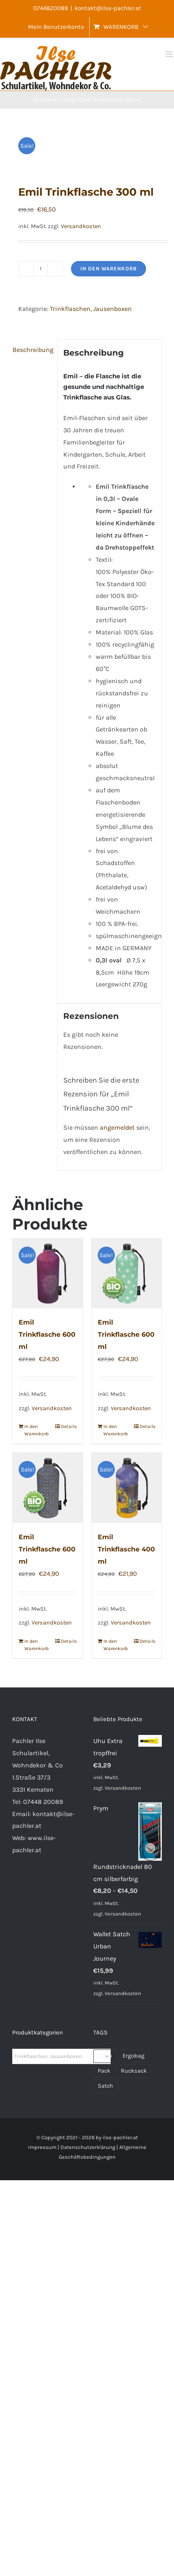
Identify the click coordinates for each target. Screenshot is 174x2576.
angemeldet (117, 1127)
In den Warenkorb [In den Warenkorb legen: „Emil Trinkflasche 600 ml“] (35, 1430)
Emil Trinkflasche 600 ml (47, 1334)
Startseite (45, 100)
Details (69, 1426)
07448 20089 (43, 1802)
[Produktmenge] (40, 268)
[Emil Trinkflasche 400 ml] (127, 1488)
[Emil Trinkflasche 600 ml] (48, 1273)
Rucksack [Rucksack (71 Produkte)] (134, 2070)
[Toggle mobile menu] (169, 54)
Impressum (42, 2147)
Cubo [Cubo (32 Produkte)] (105, 2055)
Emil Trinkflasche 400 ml (126, 1549)
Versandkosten (81, 226)
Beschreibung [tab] (32, 350)
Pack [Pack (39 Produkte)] (104, 2070)
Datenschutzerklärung (87, 2147)
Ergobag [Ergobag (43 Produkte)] (133, 2055)
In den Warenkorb (108, 268)
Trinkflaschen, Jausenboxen (91, 309)
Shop (68, 100)
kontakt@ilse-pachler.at (108, 8)
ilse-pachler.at (120, 2137)
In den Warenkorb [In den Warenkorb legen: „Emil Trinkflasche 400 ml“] (114, 1644)
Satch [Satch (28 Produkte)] (105, 2085)
